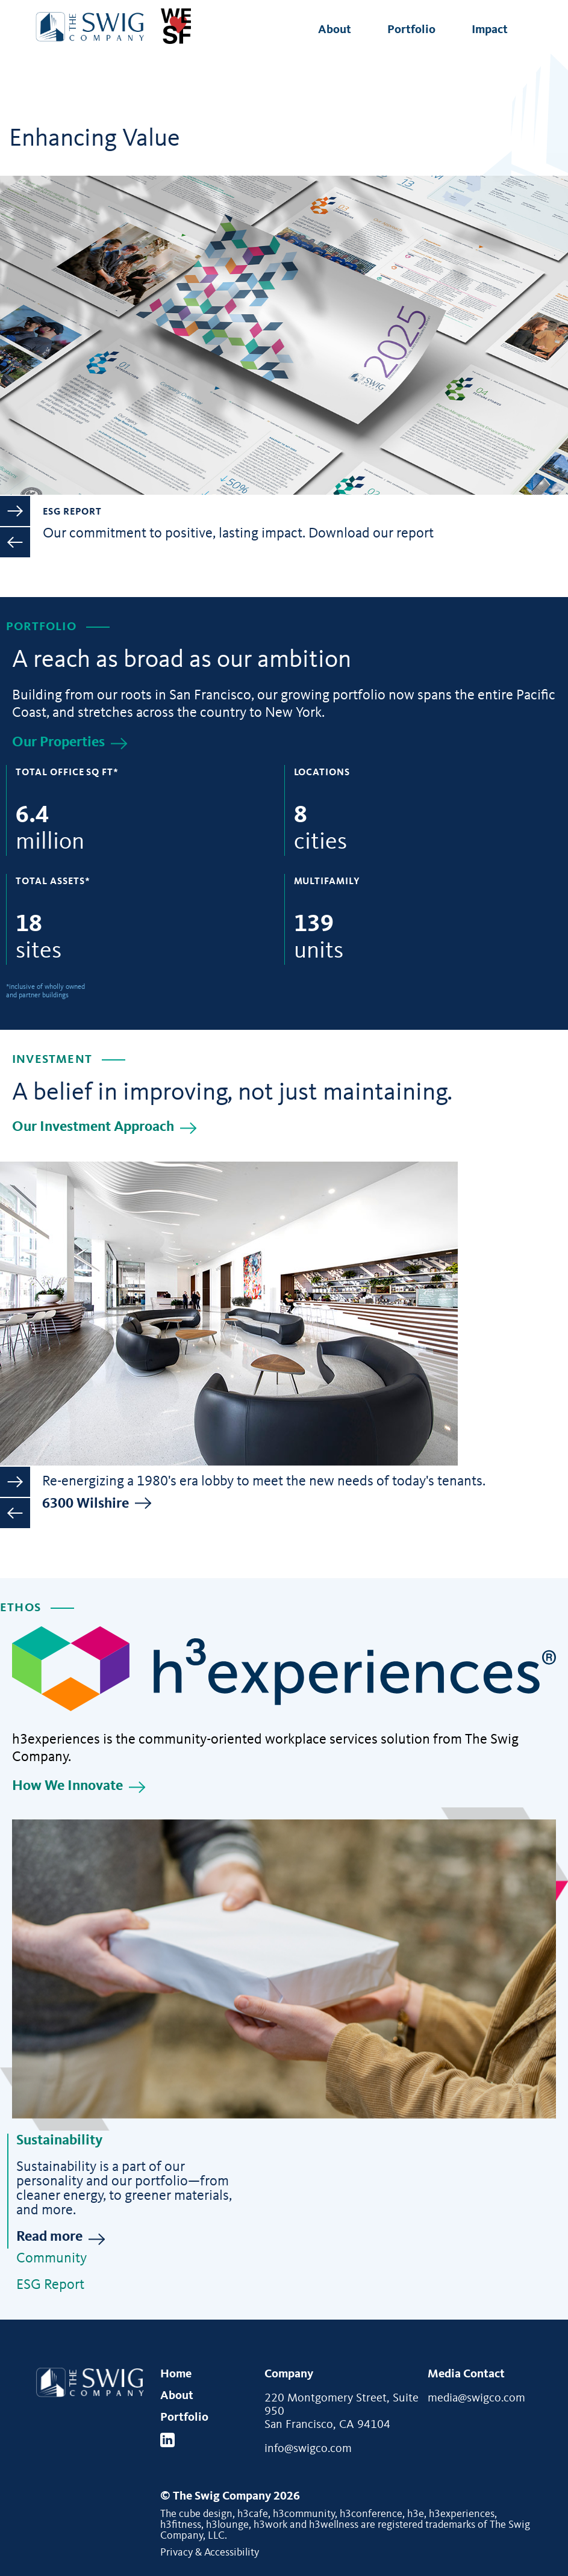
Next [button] (15, 511)
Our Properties (58, 742)
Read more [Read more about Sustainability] (49, 2237)
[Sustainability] (284, 1969)
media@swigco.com (476, 2398)
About (334, 30)
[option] (284, 109)
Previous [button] (15, 542)
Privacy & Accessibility (209, 2552)
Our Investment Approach (93, 1127)
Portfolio (411, 30)
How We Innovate (67, 1786)
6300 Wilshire (85, 1504)
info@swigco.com (308, 2449)
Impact (490, 30)
